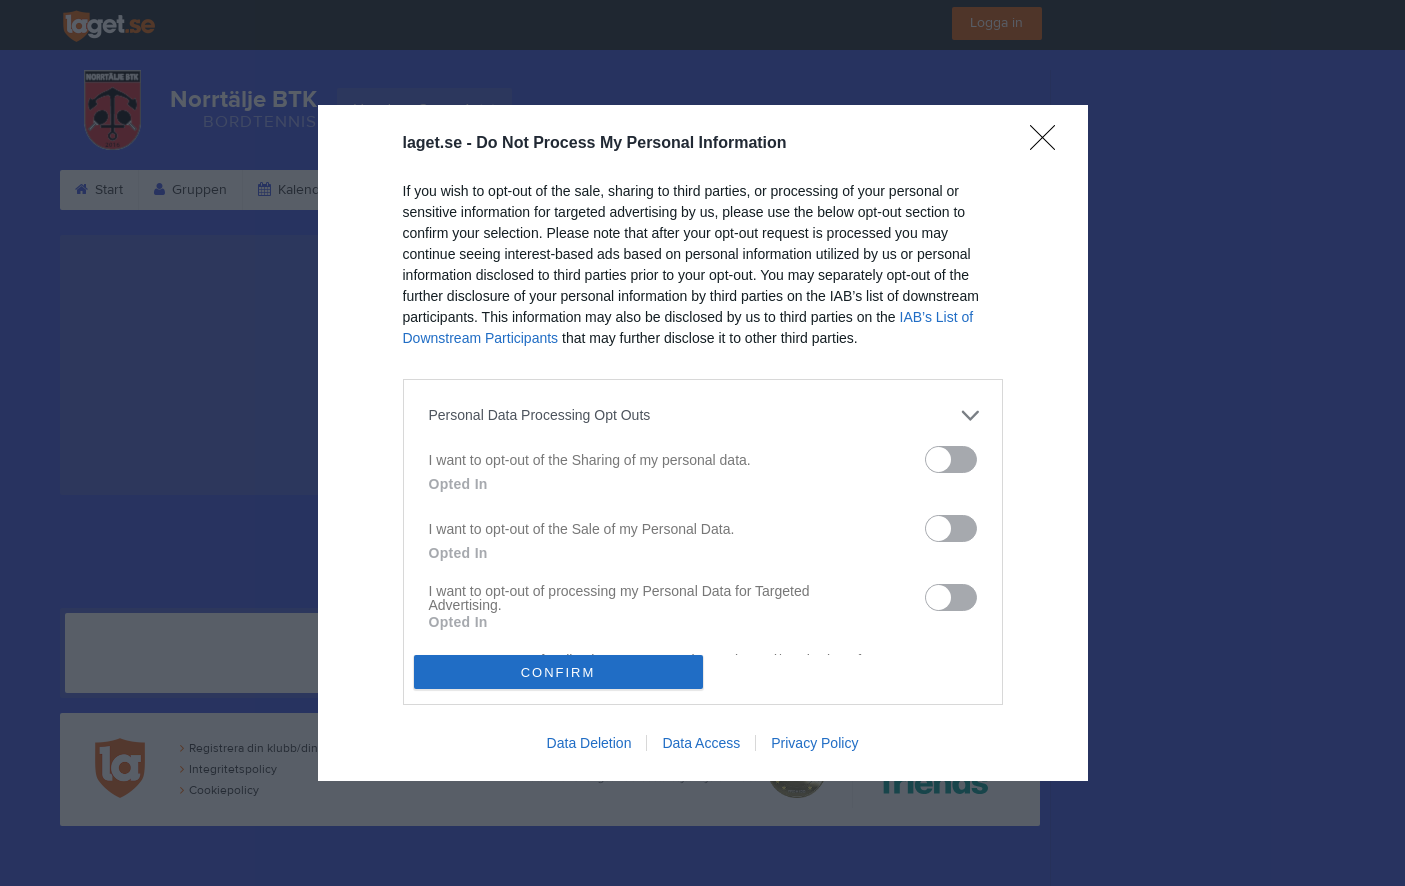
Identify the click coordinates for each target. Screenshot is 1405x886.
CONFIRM (558, 672)
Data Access (701, 743)
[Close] (1049, 144)
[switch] (951, 459)
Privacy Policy (814, 743)
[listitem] (703, 415)
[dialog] (703, 443)
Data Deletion (589, 743)
